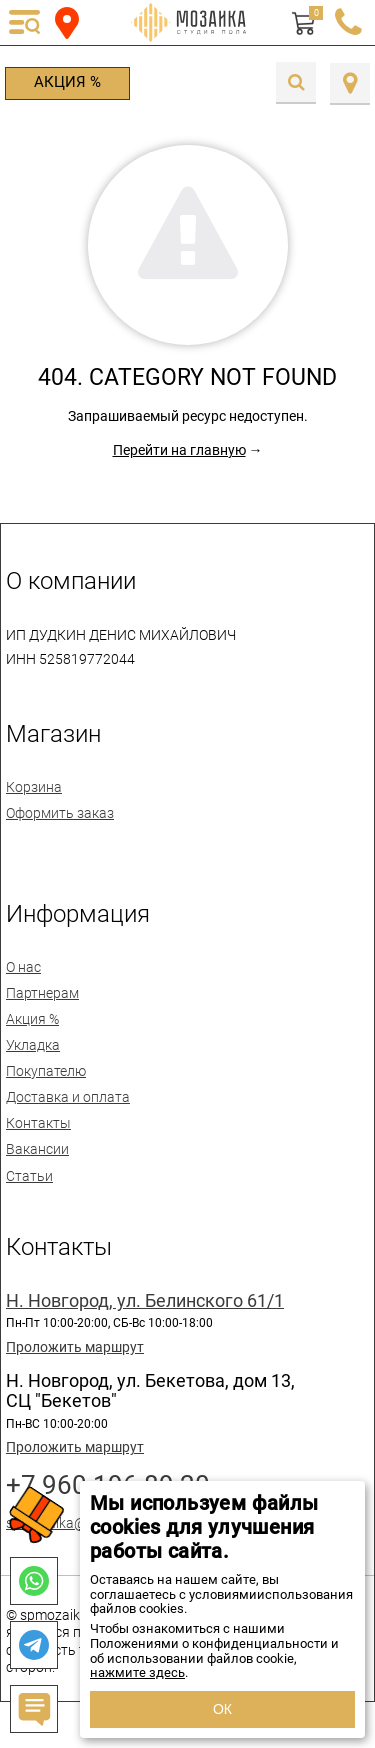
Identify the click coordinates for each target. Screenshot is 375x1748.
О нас (23, 967)
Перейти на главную (179, 450)
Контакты (38, 1123)
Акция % (67, 82)
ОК (222, 1709)
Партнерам (42, 993)
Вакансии (37, 1149)
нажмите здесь (137, 1672)
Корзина (34, 787)
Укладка (33, 1045)
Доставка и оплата (68, 1097)
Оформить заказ (60, 813)
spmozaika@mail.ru (67, 1523)
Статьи (29, 1176)
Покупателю (46, 1071)
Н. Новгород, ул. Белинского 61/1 (145, 1301)
